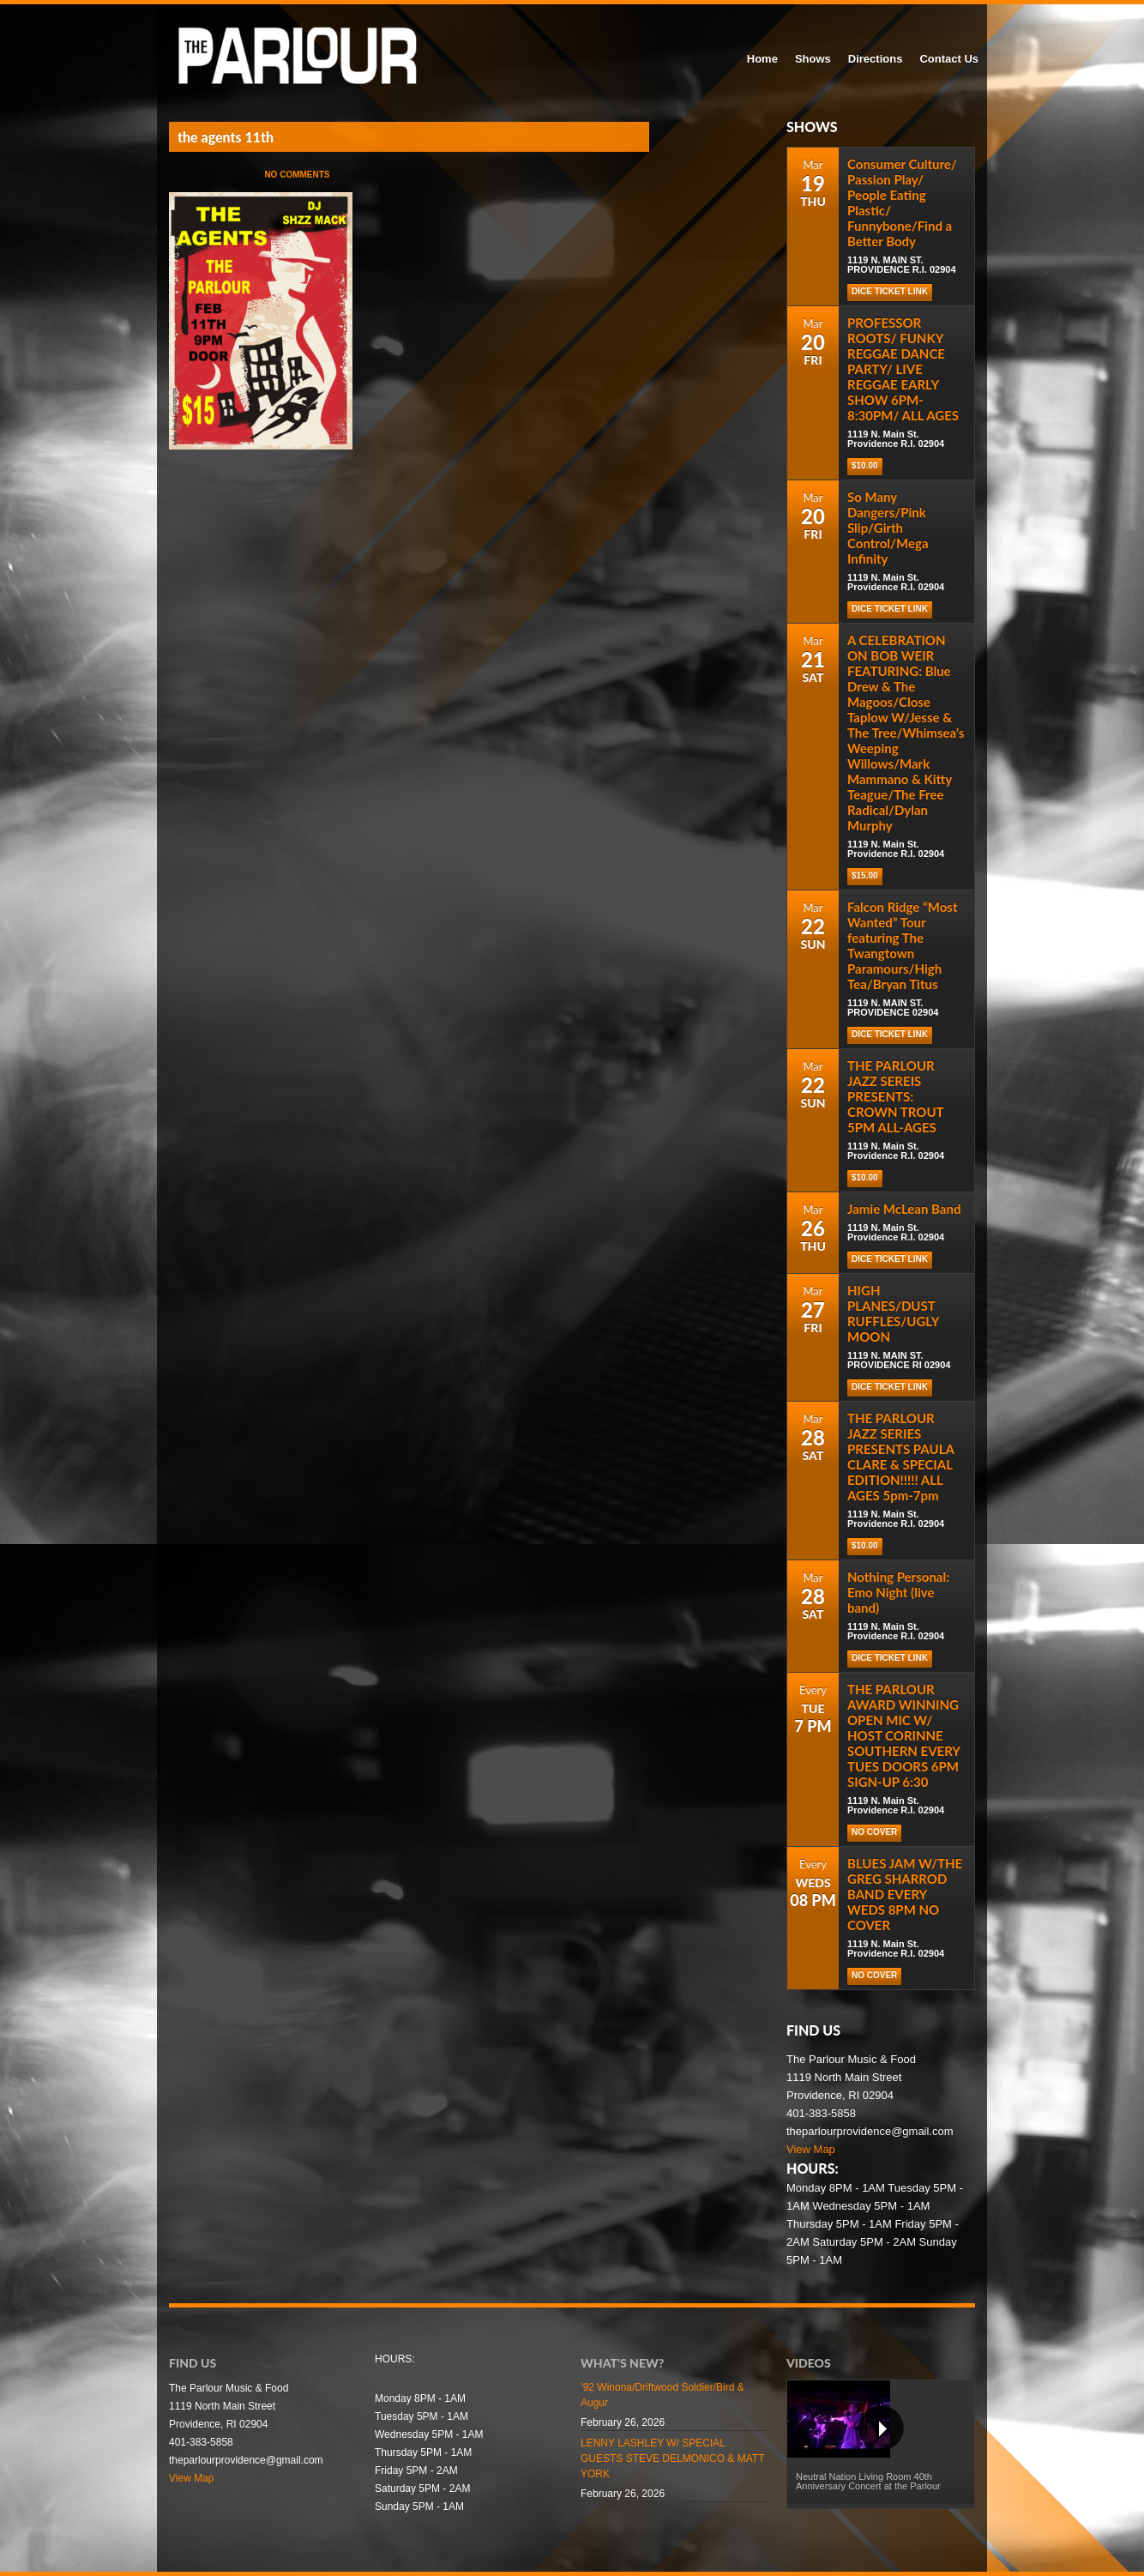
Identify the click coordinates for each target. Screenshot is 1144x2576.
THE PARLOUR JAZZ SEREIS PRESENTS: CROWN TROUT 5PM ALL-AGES (895, 1096)
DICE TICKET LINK (890, 291)
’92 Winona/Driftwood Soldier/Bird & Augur (662, 2395)
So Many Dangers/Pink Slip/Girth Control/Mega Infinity (888, 527)
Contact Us (948, 58)
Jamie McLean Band (903, 1208)
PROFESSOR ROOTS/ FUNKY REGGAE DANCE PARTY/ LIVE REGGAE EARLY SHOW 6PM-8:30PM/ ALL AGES (903, 369)
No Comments (296, 174)
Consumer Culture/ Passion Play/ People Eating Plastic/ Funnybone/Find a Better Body (902, 202)
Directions (875, 58)
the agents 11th (226, 137)
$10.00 (865, 465)
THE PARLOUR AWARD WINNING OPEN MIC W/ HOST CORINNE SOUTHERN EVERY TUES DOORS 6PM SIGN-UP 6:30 (903, 1735)
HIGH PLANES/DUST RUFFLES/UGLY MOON (893, 1313)
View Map (810, 2149)
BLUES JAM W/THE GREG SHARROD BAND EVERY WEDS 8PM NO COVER (904, 1894)
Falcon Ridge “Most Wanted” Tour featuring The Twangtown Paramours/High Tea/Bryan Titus (902, 945)
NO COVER (874, 1832)
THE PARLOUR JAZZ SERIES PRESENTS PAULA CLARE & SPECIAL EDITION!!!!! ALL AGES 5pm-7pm (900, 1456)
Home (762, 58)
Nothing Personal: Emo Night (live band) (898, 1592)
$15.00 (865, 875)
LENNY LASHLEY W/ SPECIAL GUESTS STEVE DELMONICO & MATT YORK (672, 2458)
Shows (813, 58)
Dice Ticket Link (890, 608)
